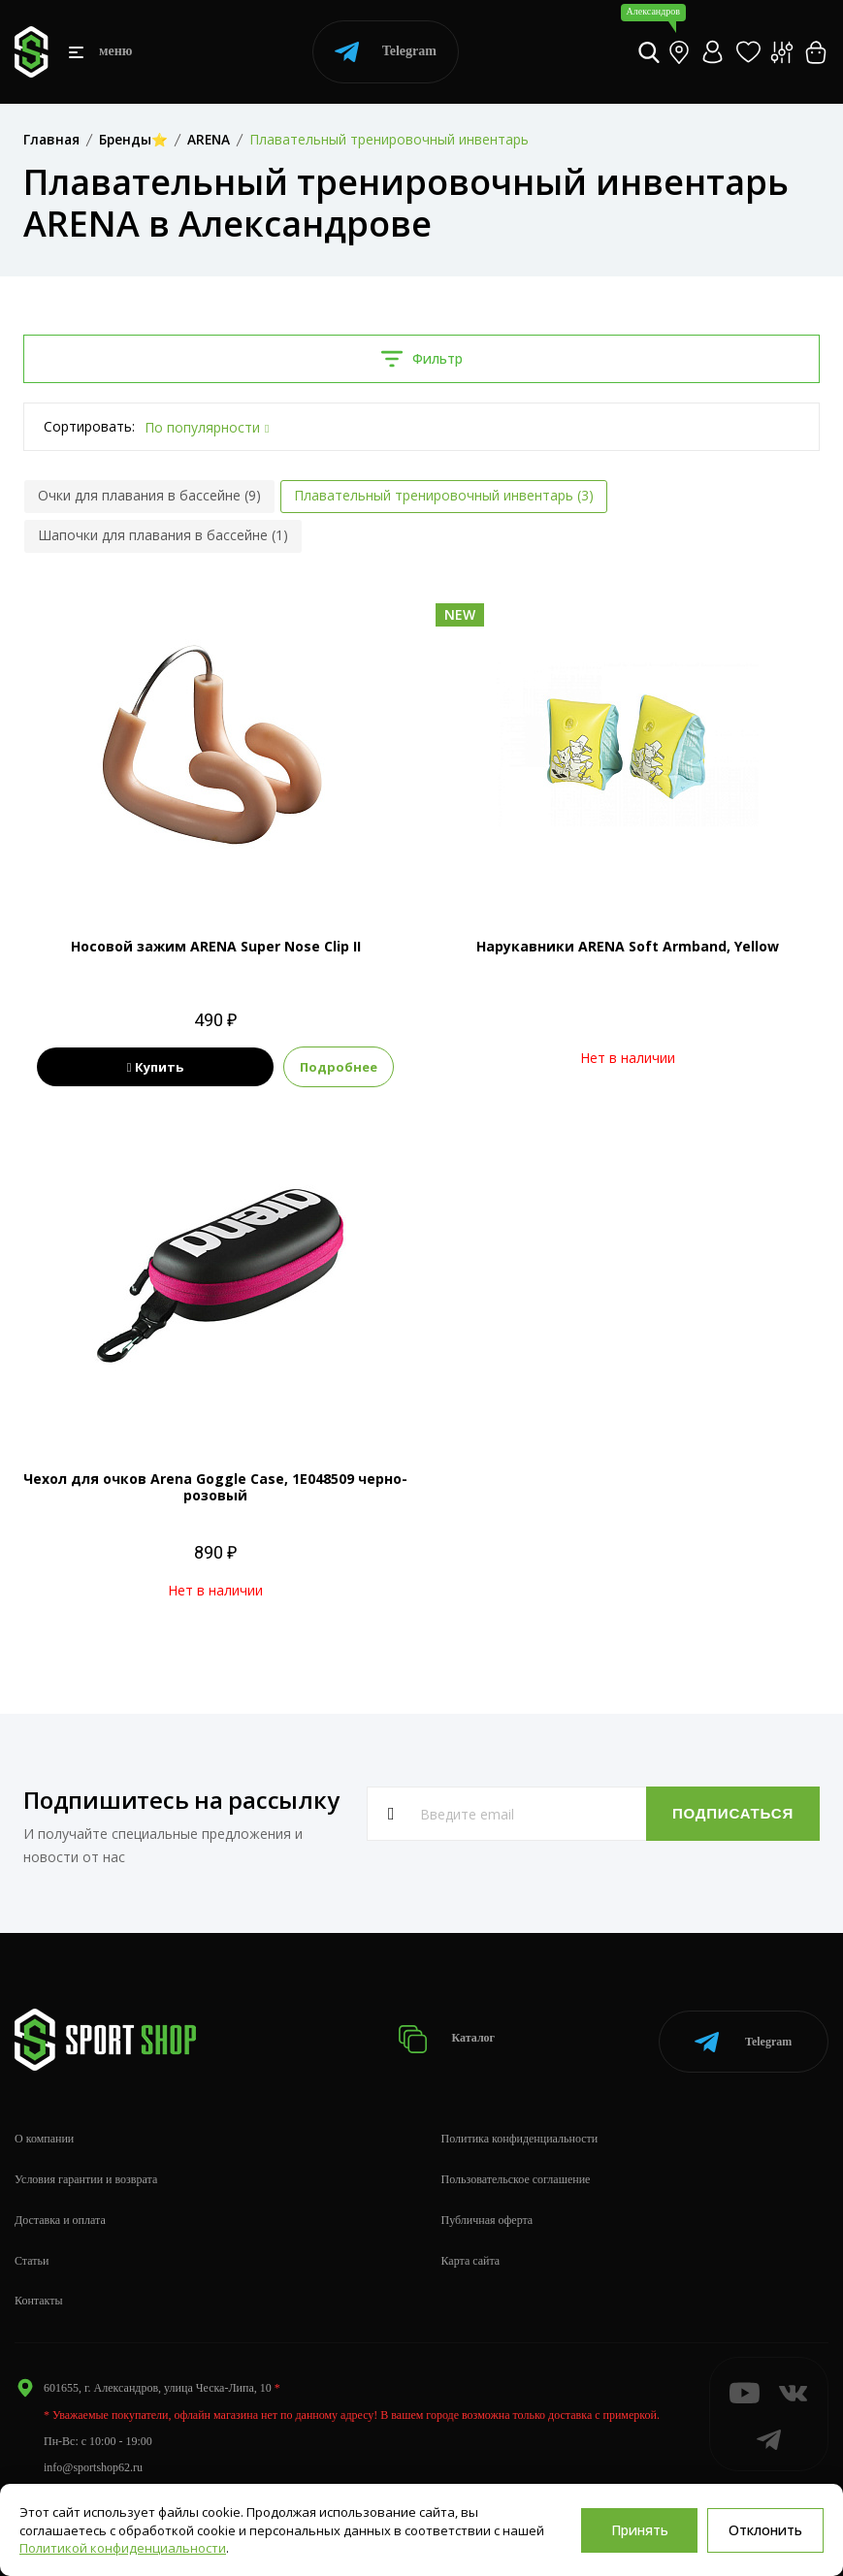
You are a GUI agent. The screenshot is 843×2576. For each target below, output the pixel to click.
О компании (44, 2134)
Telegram (386, 52)
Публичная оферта (487, 2216)
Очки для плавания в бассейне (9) (149, 495)
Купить (155, 1067)
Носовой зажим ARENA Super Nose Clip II (216, 946)
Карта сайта (471, 2257)
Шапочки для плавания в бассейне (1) (163, 535)
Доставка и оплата (60, 2216)
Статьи (32, 2257)
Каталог (448, 2037)
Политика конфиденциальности (520, 2134)
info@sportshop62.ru (93, 2464)
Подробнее (347, 1067)
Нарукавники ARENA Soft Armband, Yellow (627, 946)
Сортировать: (89, 426)
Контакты (39, 2297)
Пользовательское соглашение (516, 2175)
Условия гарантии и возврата (86, 2175)
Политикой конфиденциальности (122, 2548)
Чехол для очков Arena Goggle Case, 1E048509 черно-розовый (215, 1486)
